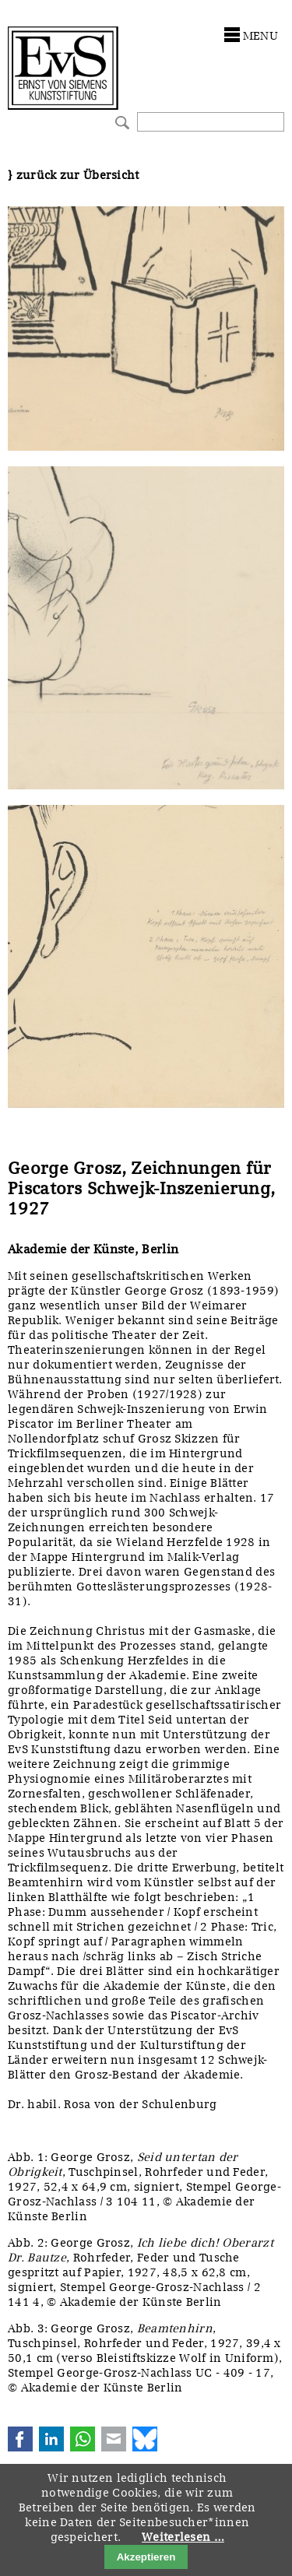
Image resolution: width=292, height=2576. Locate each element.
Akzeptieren (146, 2557)
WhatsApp (82, 2439)
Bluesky (144, 2439)
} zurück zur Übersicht (73, 175)
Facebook (20, 2439)
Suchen (120, 121)
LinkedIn (51, 2439)
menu (260, 36)
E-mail (113, 2439)
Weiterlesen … (183, 2537)
